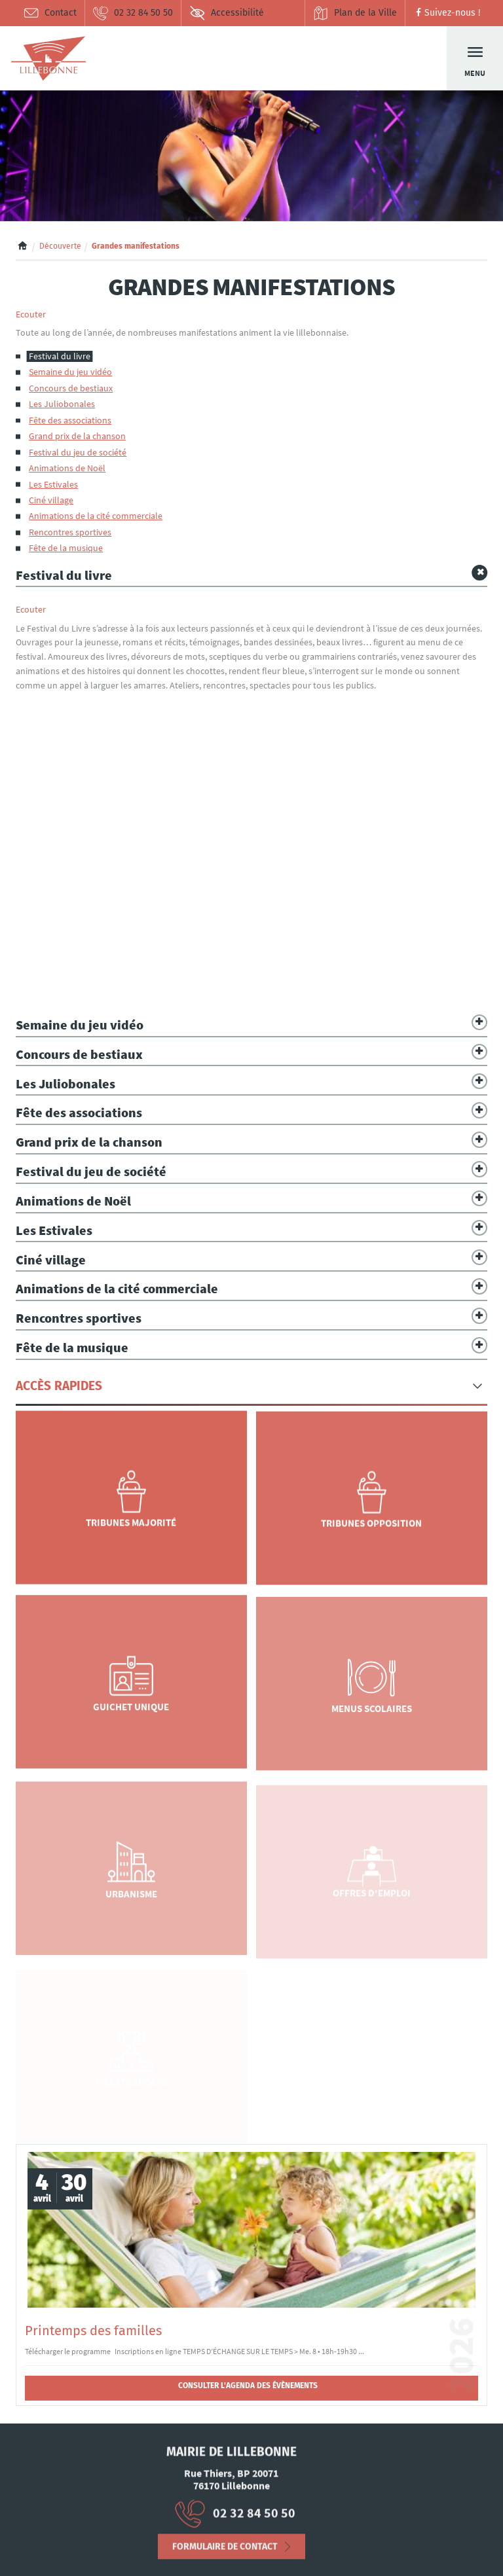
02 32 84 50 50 (132, 13)
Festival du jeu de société (77, 452)
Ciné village (51, 500)
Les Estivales (53, 484)
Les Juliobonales (62, 404)
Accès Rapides (59, 1385)
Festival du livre (59, 356)
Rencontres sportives (70, 532)
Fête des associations (70, 420)
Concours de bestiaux (71, 388)
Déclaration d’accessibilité (71, 2556)
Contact (50, 13)
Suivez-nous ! (446, 12)
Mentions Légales (69, 2544)
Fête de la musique (66, 548)
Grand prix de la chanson (77, 436)
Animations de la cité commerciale (95, 516)
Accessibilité (226, 13)
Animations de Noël (67, 468)
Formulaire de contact (225, 2556)
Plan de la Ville (354, 13)
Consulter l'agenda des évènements (248, 2385)
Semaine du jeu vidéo (70, 372)
